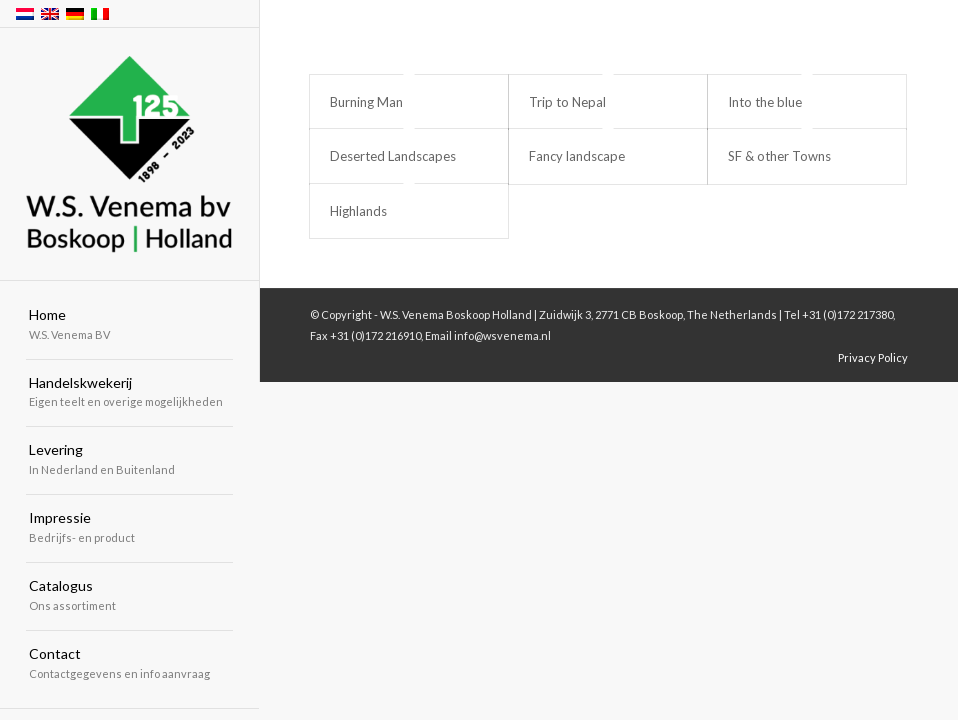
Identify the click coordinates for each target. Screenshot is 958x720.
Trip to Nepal (567, 102)
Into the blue (765, 102)
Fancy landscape (577, 156)
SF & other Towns (779, 156)
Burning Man (366, 102)
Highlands (358, 211)
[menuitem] (129, 326)
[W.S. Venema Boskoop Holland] (129, 155)
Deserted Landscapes (393, 156)
